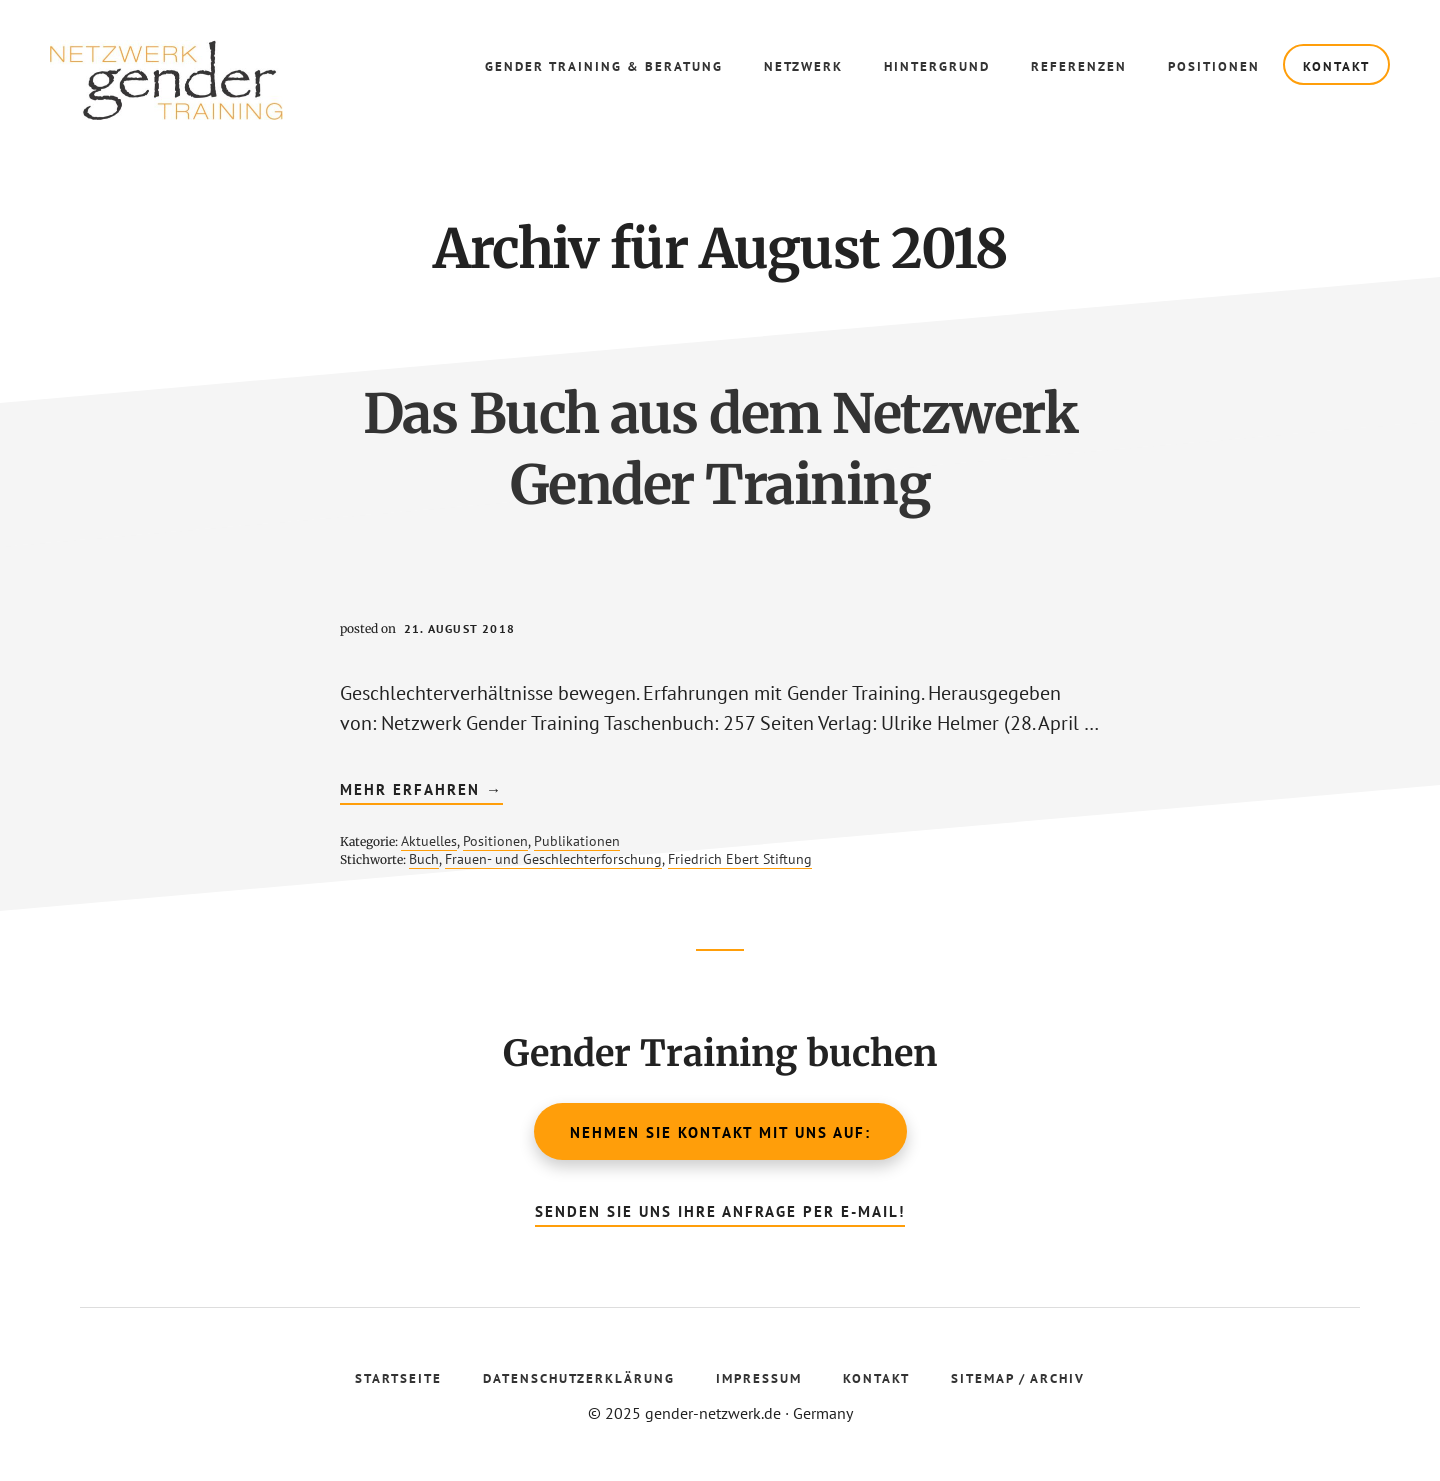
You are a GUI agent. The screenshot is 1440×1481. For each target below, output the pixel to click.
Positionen (495, 841)
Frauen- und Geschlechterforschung (553, 859)
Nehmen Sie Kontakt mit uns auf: (720, 1132)
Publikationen (577, 841)
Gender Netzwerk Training (200, 80)
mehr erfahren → (421, 792)
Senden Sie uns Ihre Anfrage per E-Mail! (720, 1211)
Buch (424, 859)
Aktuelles (429, 841)
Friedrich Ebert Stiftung (740, 859)
